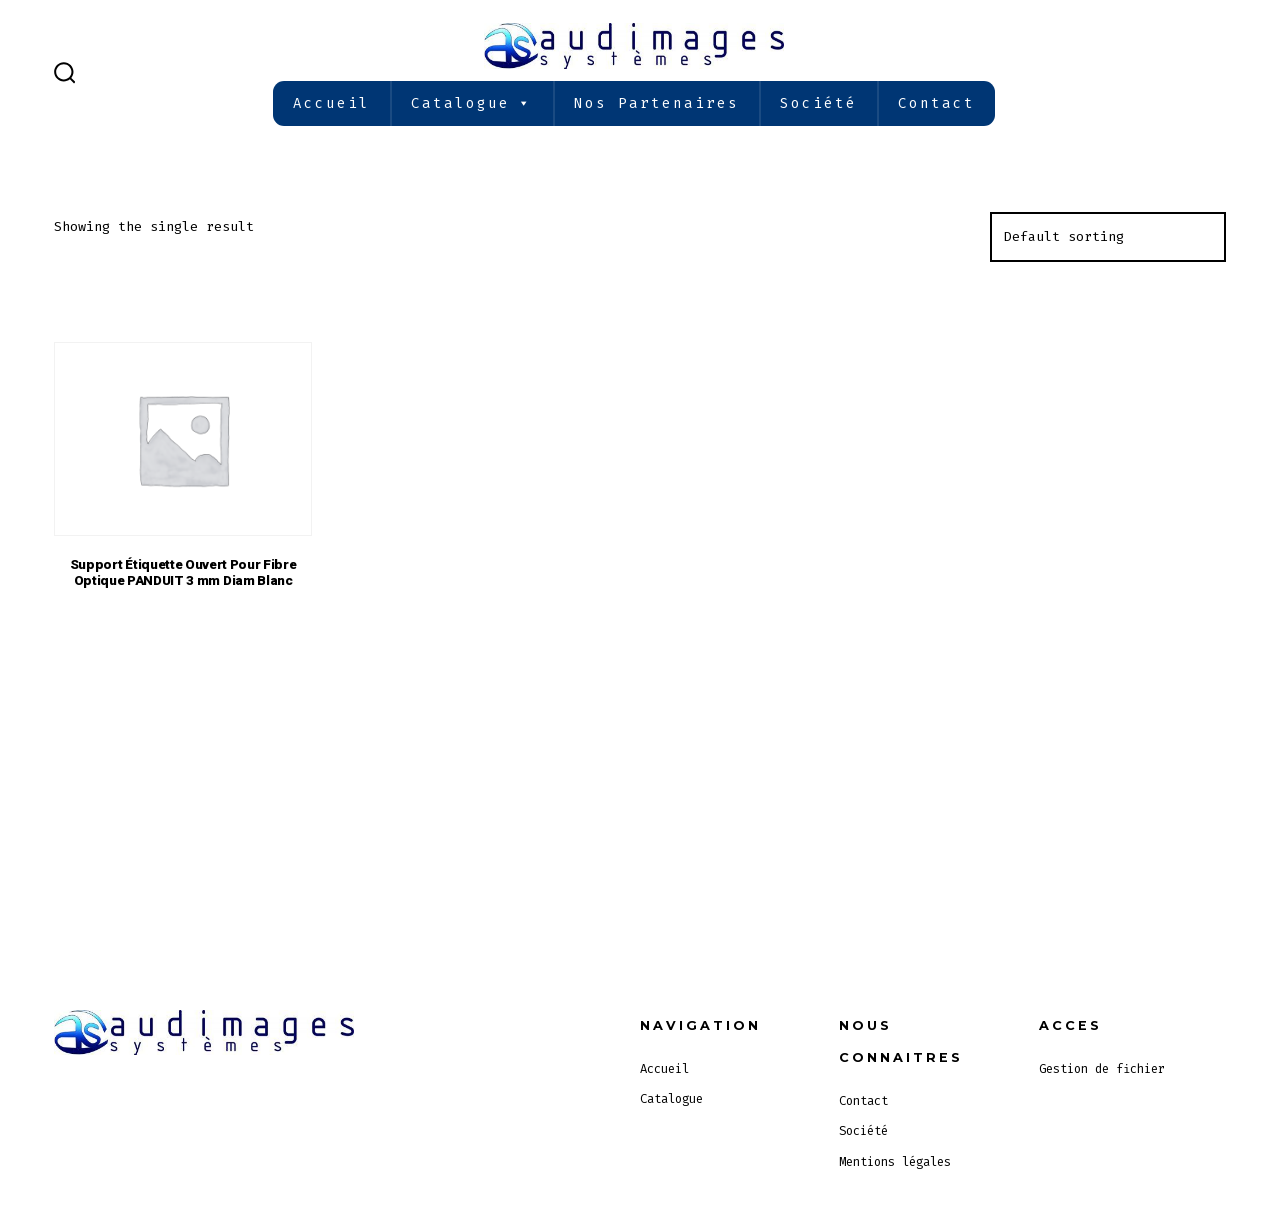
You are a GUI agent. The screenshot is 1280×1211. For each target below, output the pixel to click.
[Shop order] (1108, 237)
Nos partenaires (656, 103)
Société (818, 103)
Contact (936, 103)
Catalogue (472, 103)
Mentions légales (895, 1162)
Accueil (331, 103)
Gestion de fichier (1102, 1069)
